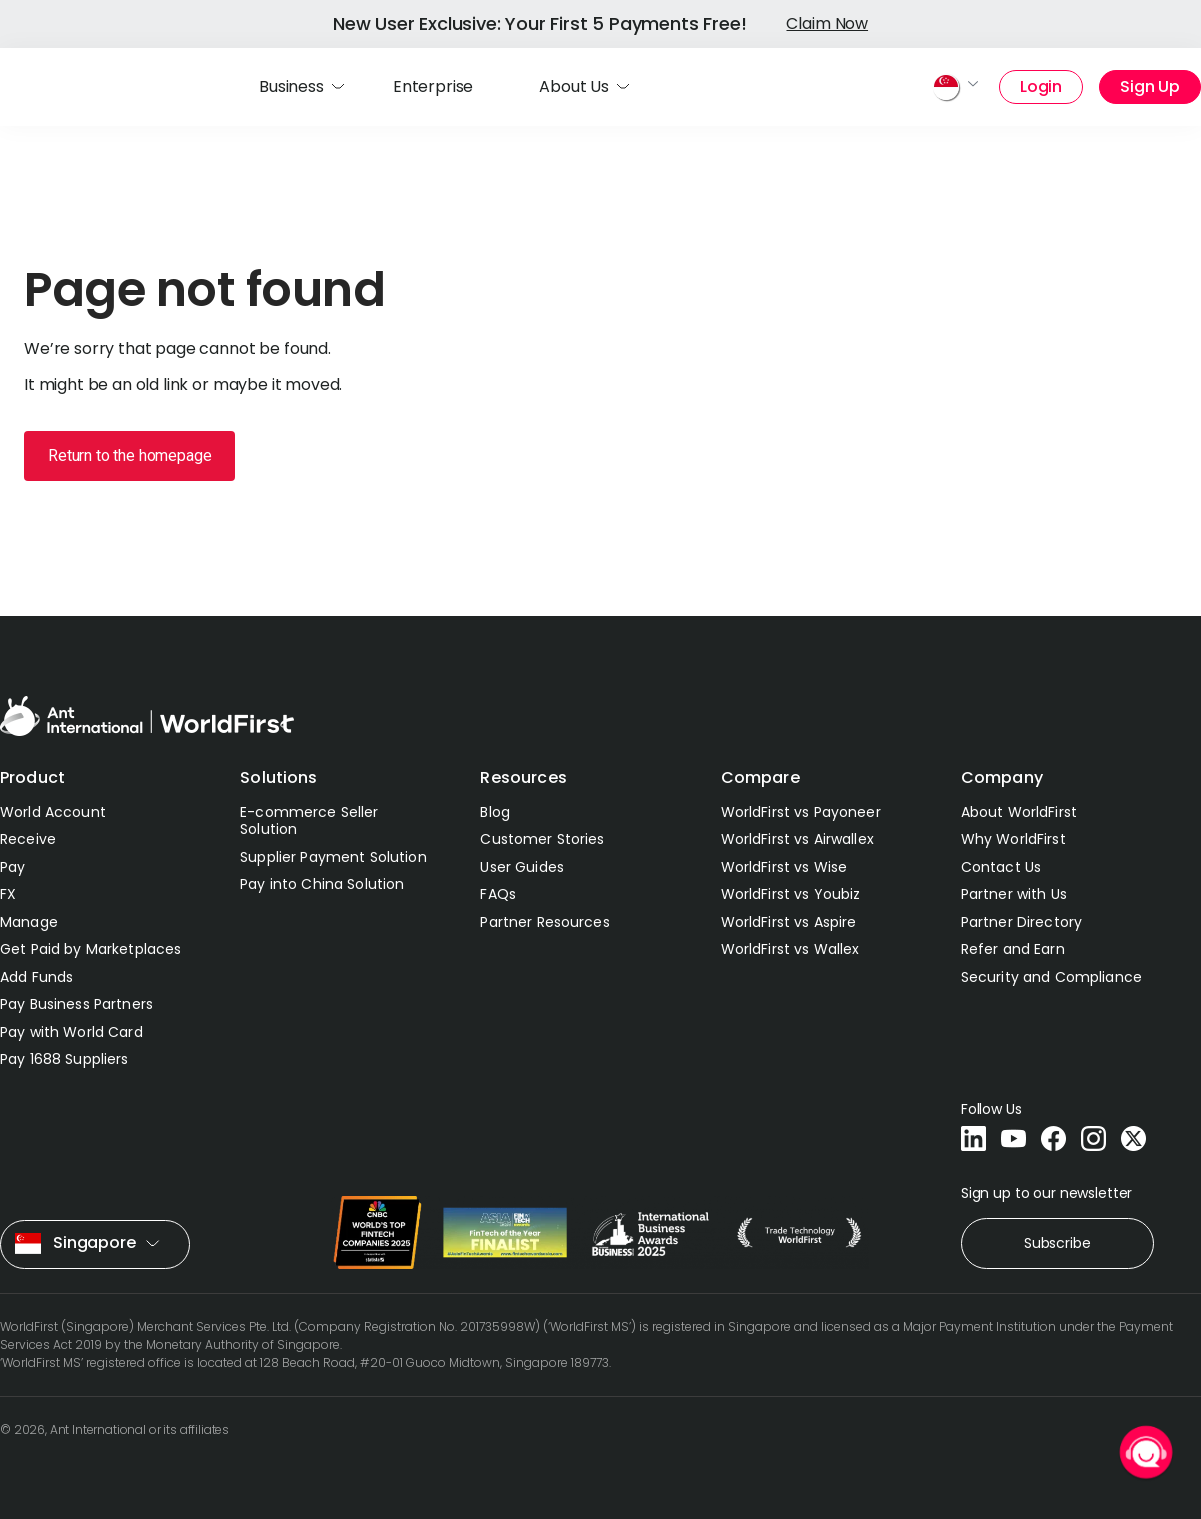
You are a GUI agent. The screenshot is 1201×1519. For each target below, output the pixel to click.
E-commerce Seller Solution (309, 821)
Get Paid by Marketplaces (90, 949)
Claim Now (827, 23)
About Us (574, 86)
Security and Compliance (1051, 977)
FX (8, 894)
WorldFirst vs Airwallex (797, 839)
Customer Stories (542, 839)
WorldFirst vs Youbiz (791, 894)
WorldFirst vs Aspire (789, 922)
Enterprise (433, 86)
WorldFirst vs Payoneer (801, 812)
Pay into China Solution (322, 884)
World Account (53, 812)
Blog (495, 812)
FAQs (498, 894)
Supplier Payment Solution (333, 857)
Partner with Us (1014, 894)
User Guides (522, 867)
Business (291, 86)
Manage (29, 922)
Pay (12, 867)
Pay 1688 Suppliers (64, 1059)
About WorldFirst (1019, 812)
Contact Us (1001, 867)
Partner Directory (1021, 922)
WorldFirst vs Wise (784, 867)
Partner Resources (544, 922)
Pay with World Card (71, 1032)
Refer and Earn (1013, 949)
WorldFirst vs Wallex (790, 949)
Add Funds (36, 977)
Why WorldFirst (1013, 839)
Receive (28, 839)
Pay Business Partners (76, 1004)
